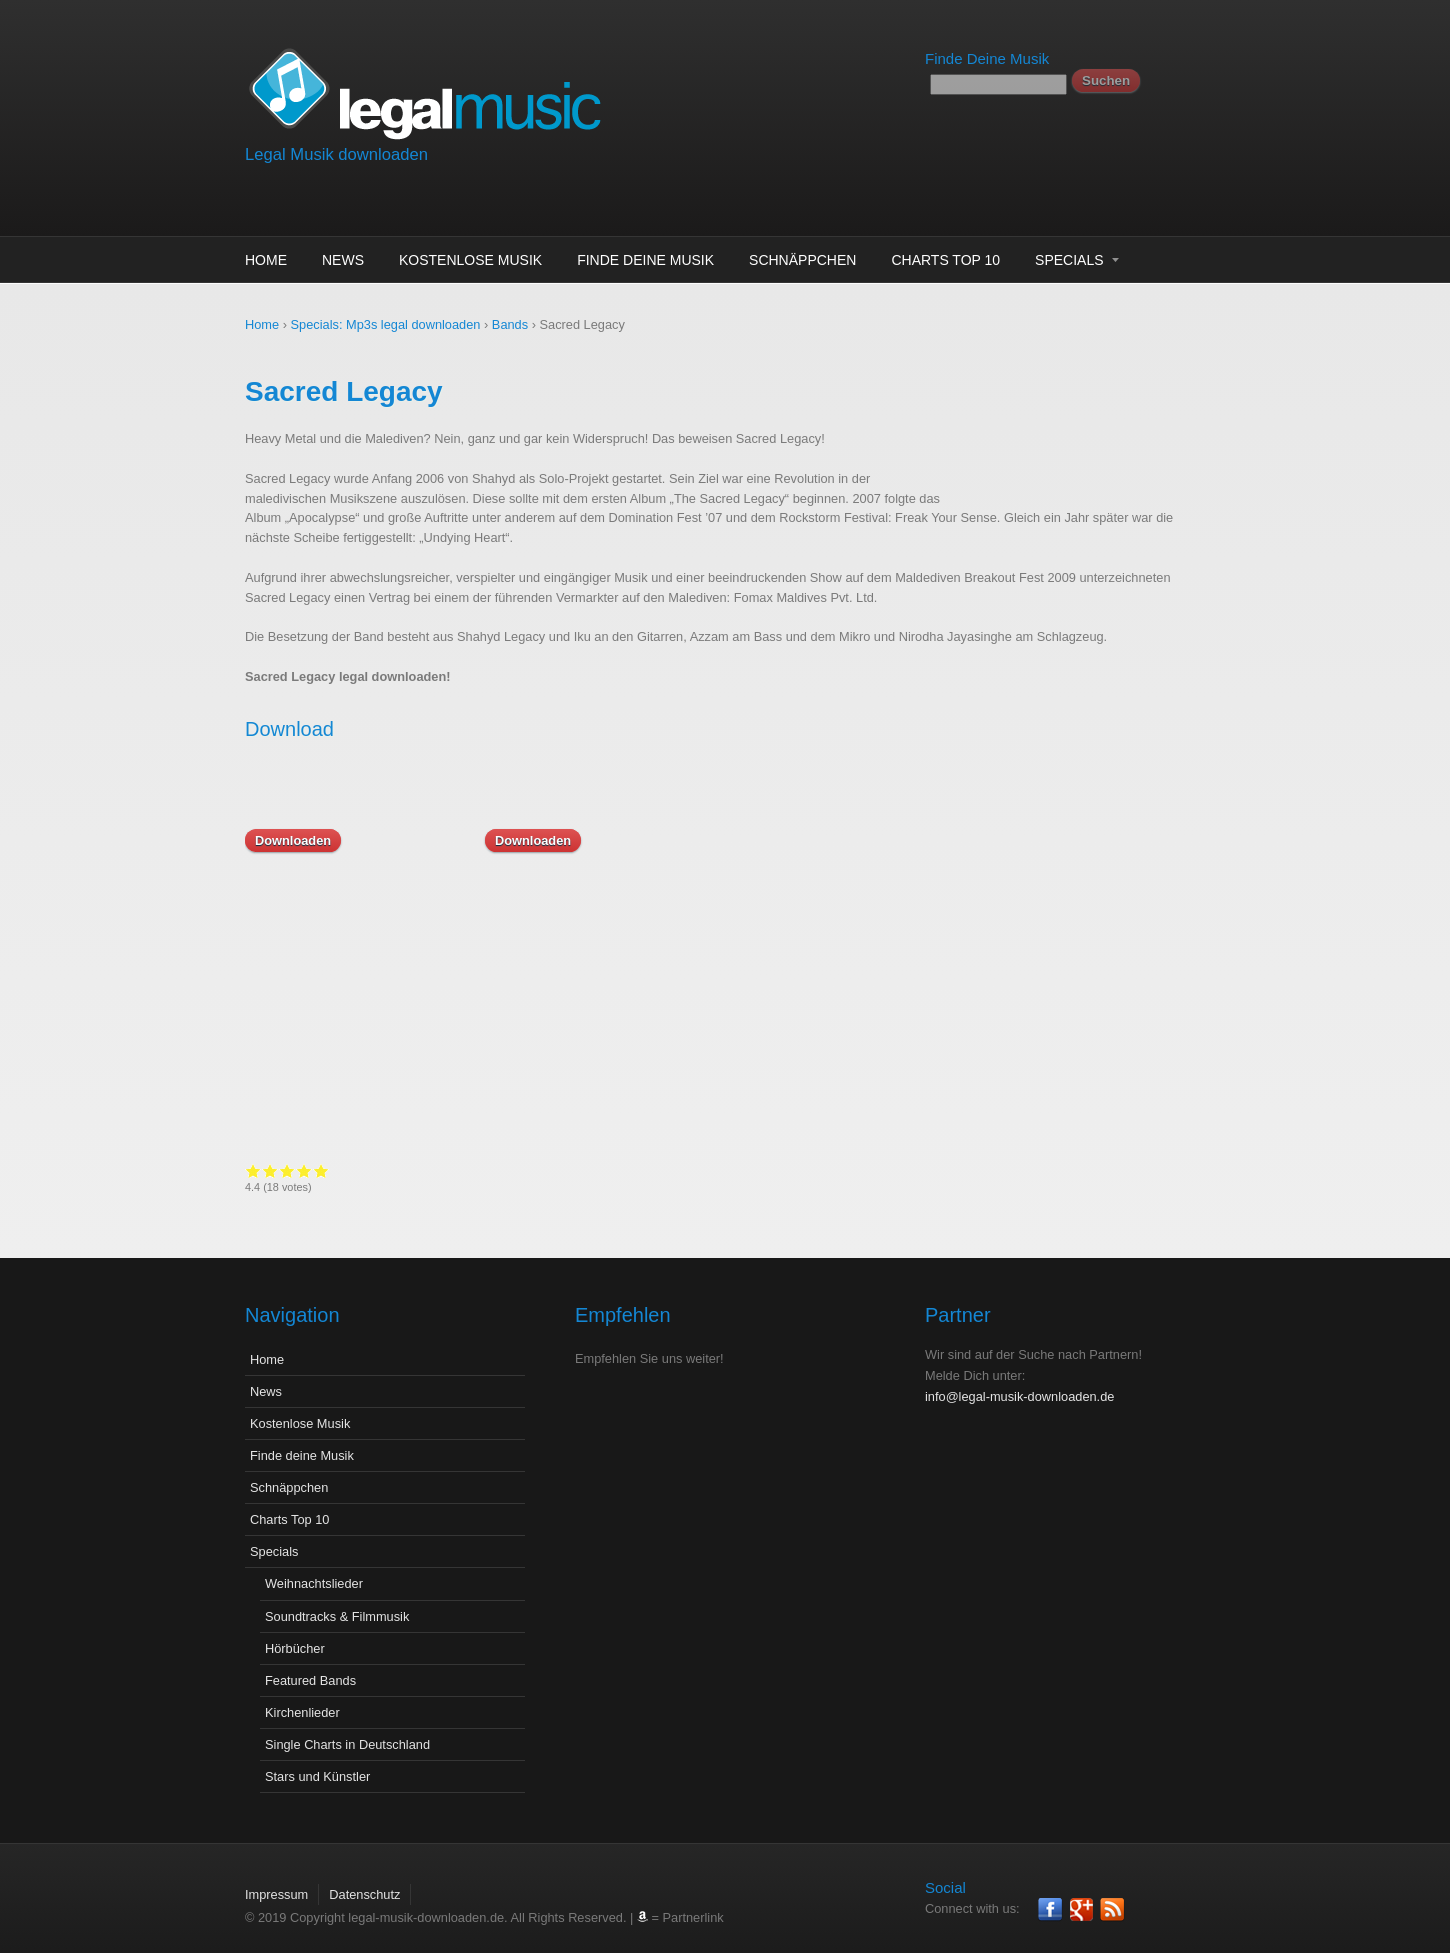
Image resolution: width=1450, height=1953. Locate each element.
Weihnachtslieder (314, 1568)
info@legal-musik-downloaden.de (1019, 1381)
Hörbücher (295, 1633)
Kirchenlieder (302, 1697)
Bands (510, 324)
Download (289, 729)
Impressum (276, 1879)
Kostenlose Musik (470, 260)
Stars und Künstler (317, 1761)
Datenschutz (364, 1879)
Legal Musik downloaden (336, 154)
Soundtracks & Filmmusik (337, 1601)
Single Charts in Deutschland (347, 1729)
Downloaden (293, 840)
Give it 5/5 (801, 1170)
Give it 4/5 (784, 1170)
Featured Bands (310, 1665)
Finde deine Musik (645, 260)
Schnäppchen (802, 260)
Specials (1069, 260)
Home (266, 260)
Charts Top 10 (945, 260)
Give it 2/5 (750, 1170)
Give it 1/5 (733, 1170)
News (343, 260)
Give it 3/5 (767, 1170)
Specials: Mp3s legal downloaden (386, 324)
